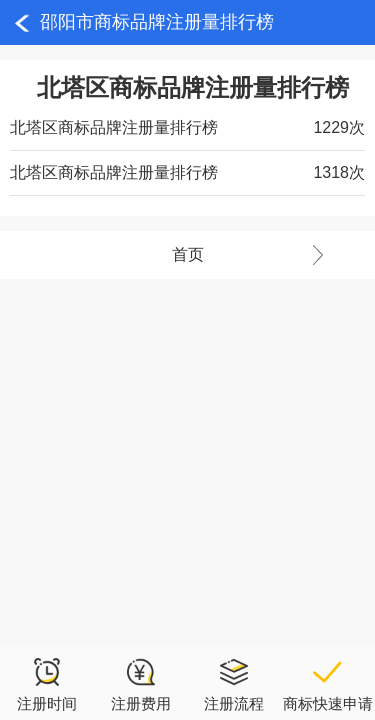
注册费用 (141, 684)
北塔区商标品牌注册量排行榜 (114, 127)
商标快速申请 (328, 684)
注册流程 (234, 684)
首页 (274, 255)
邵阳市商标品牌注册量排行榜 (157, 22)
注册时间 (47, 684)
